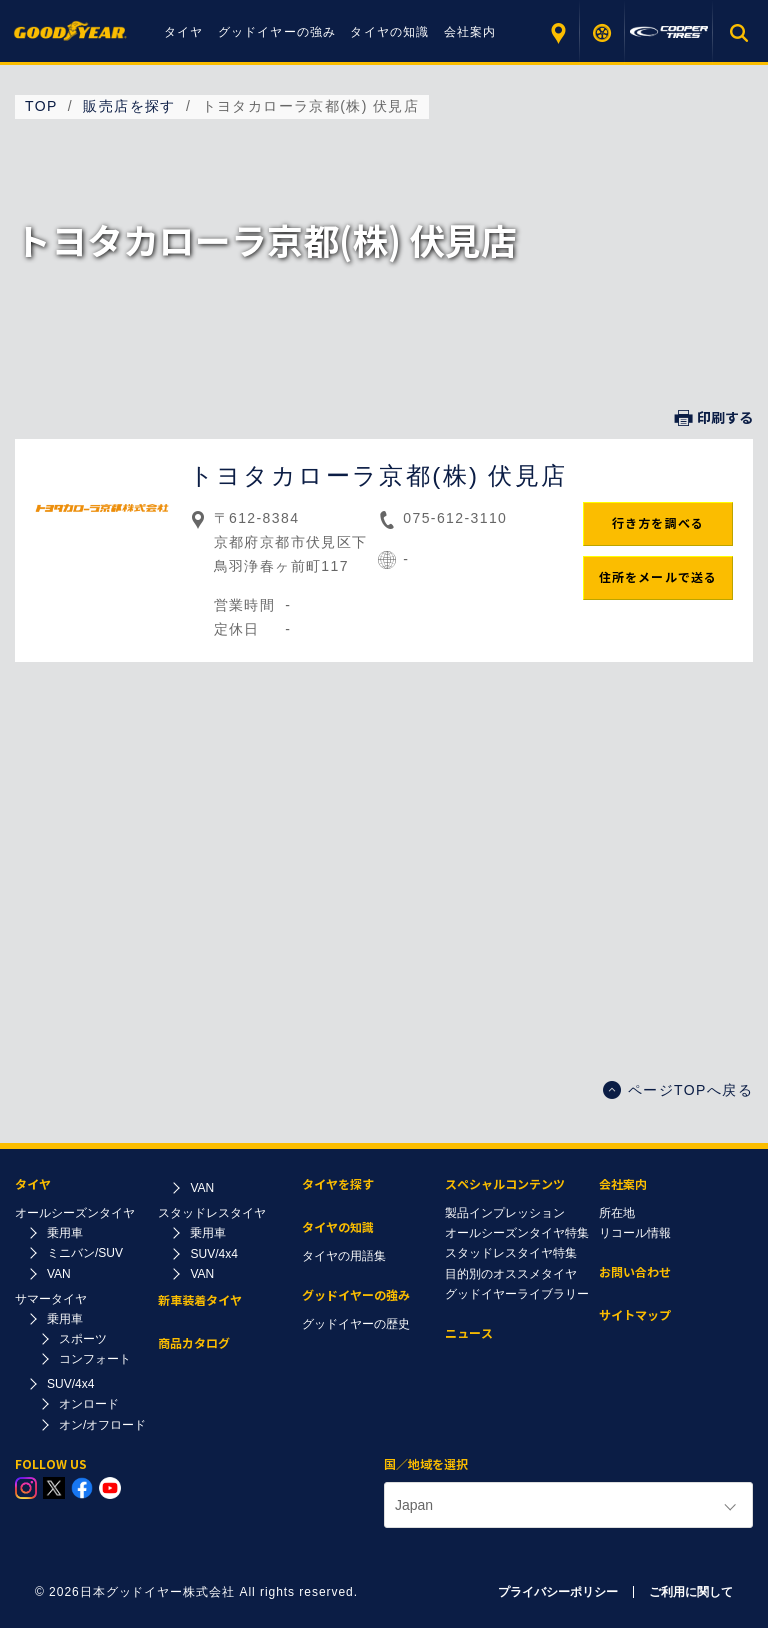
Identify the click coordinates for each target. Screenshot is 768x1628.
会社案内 (470, 32)
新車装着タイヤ (200, 1300)
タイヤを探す (602, 32)
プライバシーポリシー (558, 1592)
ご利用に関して (691, 1592)
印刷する (714, 418)
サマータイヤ (51, 1299)
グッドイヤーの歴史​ (356, 1324)
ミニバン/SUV (85, 1253)
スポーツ (83, 1339)
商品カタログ (194, 1343)
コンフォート (95, 1359)
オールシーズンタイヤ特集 (517, 1233)
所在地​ (617, 1213)
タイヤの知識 (389, 32)
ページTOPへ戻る (678, 1090)
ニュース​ (469, 1333)
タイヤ (184, 32)
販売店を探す (557, 32)
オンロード (89, 1404)
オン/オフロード (102, 1425)
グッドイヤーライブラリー (517, 1294)
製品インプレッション (505, 1213)
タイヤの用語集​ (344, 1256)
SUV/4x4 (70, 1384)
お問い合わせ (635, 1272)
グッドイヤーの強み (277, 32)
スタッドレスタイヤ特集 (511, 1253)
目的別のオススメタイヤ (511, 1274)
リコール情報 (635, 1233)
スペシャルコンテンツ (505, 1184)
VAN (59, 1274)
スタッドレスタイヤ (212, 1213)
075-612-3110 (455, 518)
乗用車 (65, 1233)
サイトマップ (635, 1315)
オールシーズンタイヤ (75, 1213)
